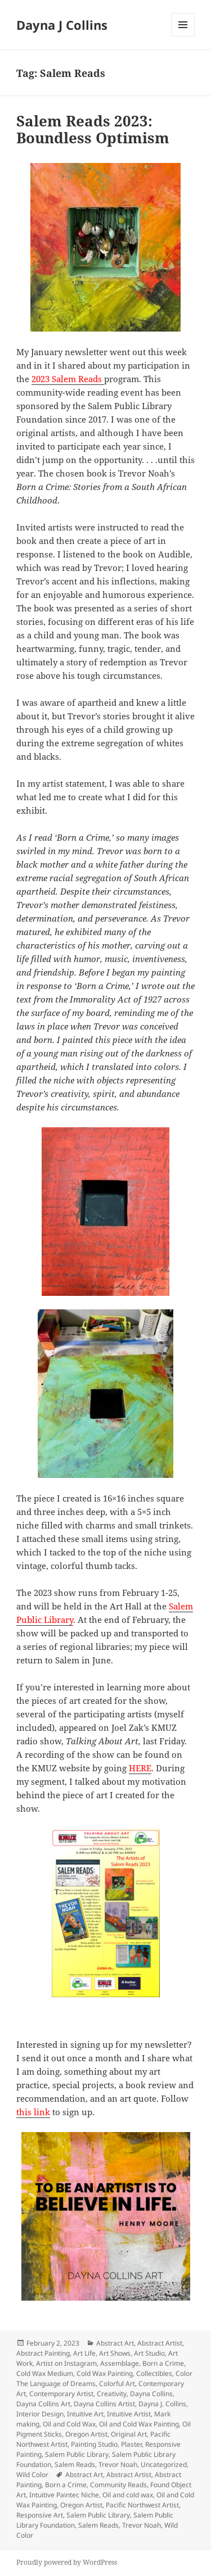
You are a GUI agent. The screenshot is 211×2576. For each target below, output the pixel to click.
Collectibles (154, 2373)
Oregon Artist (86, 2434)
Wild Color (32, 2474)
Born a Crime (163, 2363)
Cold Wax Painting (105, 2373)
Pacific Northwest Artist (142, 2505)
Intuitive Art (85, 2414)
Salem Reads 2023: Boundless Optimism (92, 129)
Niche (90, 2495)
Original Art (129, 2434)
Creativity (112, 2393)
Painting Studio (94, 2444)
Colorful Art (117, 2383)
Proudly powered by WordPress (66, 2562)
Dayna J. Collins (162, 2404)
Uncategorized (164, 2464)
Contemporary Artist (61, 2393)
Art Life (84, 2353)
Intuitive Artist (129, 2414)
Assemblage (119, 2363)
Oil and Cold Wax (69, 2424)
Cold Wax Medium (44, 2373)
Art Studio (149, 2353)
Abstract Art (115, 2343)
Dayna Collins (151, 2393)
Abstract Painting (43, 2353)
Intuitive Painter (53, 2495)
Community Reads (118, 2484)
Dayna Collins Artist (104, 2404)
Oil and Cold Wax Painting (139, 2424)
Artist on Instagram (66, 2363)
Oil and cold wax (127, 2495)
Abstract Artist (159, 2343)
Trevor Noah (117, 2464)
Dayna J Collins (61, 24)
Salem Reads (75, 2464)
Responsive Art (39, 2515)
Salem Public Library (77, 2454)
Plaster (131, 2444)
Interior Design (40, 2414)
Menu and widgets (183, 36)
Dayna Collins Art (43, 2404)
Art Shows (115, 2353)
